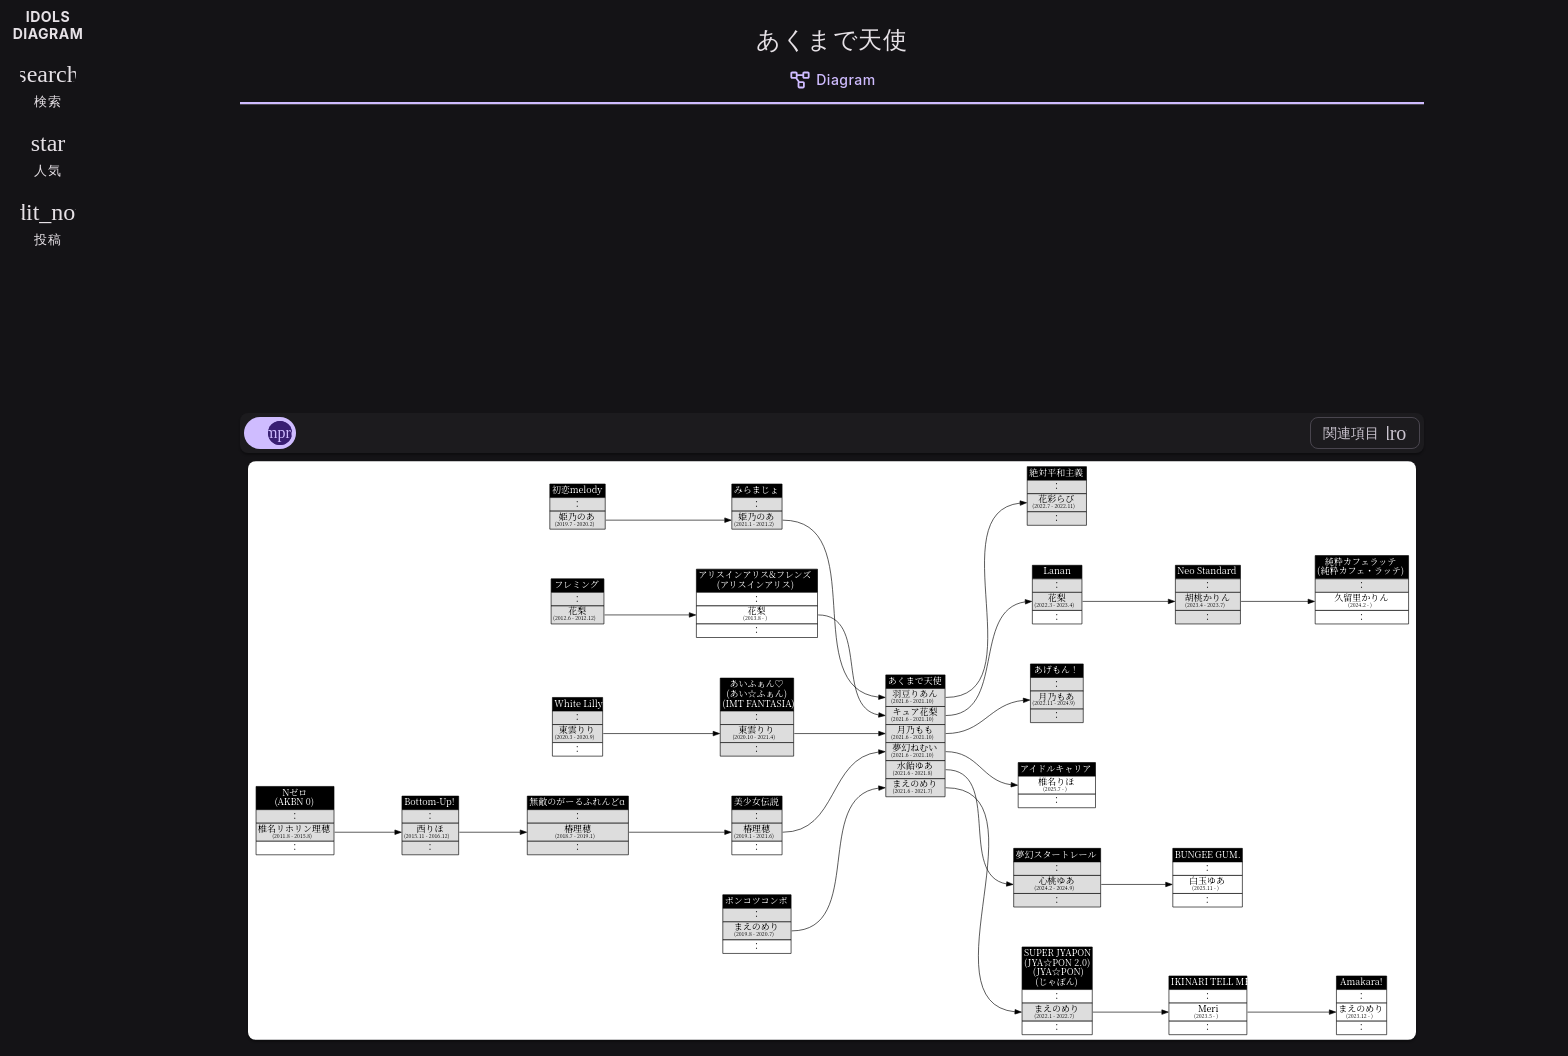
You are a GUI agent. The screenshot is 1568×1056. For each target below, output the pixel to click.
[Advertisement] (832, 255)
